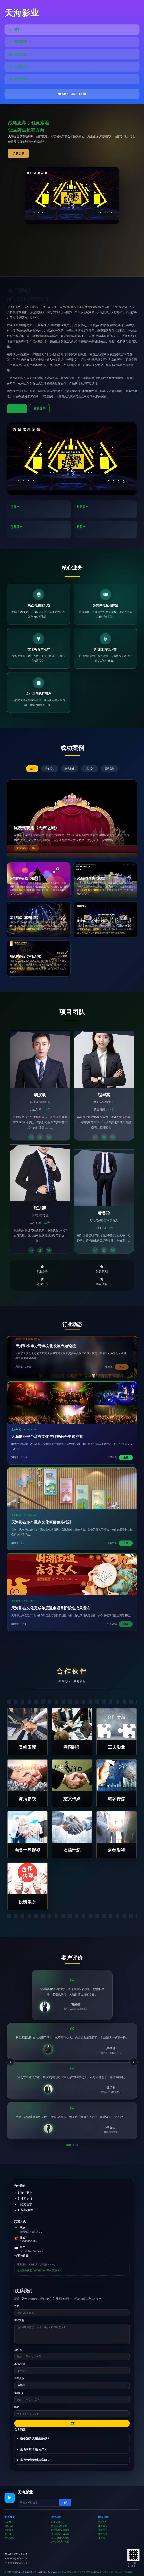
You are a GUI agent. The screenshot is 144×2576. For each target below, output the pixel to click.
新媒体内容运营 (59, 2526)
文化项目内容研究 (60, 2537)
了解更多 (18, 153)
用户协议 (119, 2572)
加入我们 (102, 2537)
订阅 (65, 2502)
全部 (32, 768)
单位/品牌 (19, 2364)
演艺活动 (50, 768)
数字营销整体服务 (60, 2530)
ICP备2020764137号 (67, 2572)
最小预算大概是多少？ (35, 2438)
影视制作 (70, 768)
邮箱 (16, 2407)
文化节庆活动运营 (60, 2534)
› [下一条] (133, 2062)
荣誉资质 (102, 2530)
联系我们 (9, 2522)
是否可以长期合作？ (33, 2449)
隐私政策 (108, 2572)
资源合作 (102, 2522)
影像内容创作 (58, 2522)
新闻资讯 (9, 2537)
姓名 (16, 2306)
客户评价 (9, 2530)
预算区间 (19, 2393)
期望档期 (19, 2349)
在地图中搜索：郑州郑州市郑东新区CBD (39, 2270)
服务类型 (19, 2378)
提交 (72, 2423)
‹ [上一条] (10, 2062)
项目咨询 (102, 2526)
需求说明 (19, 2320)
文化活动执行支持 (60, 2541)
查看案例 (40, 408)
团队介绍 (9, 2526)
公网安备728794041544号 (89, 2572)
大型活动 (89, 768)
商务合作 (102, 2534)
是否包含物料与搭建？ (35, 2460)
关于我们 (9, 2534)
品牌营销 (109, 768)
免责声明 (129, 2572)
